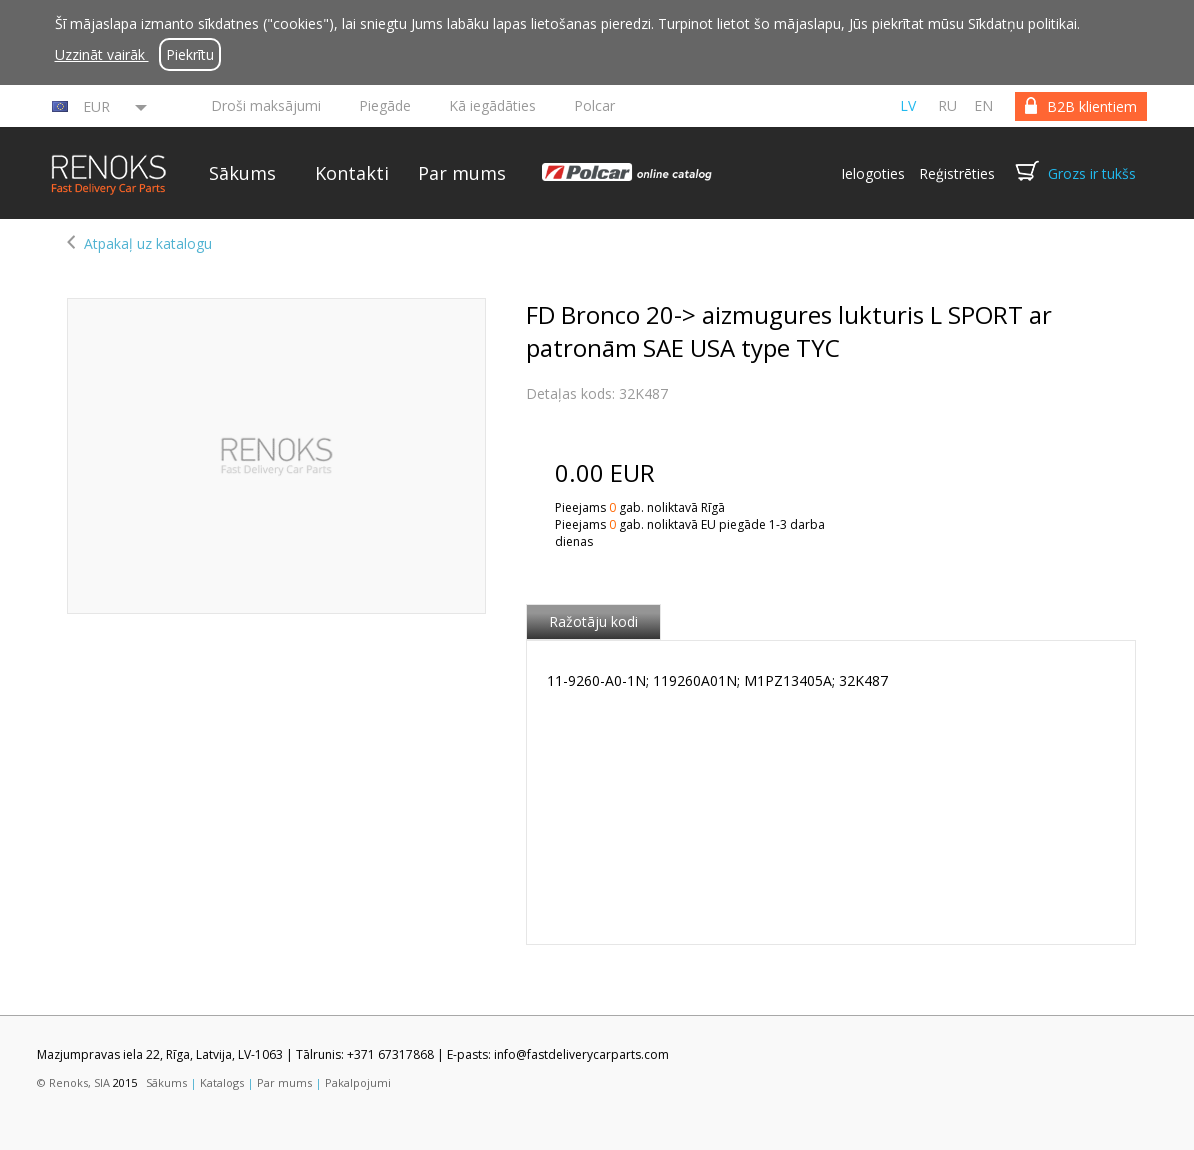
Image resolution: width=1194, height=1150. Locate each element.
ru (947, 105)
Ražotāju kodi (593, 621)
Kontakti (352, 173)
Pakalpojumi (358, 1082)
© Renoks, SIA (73, 1082)
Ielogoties (873, 173)
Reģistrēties (957, 173)
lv (908, 105)
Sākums (242, 173)
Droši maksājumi (266, 105)
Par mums (462, 173)
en (983, 105)
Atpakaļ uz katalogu (148, 243)
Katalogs (222, 1082)
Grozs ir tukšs (1092, 173)
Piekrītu (190, 54)
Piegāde (385, 105)
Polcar (594, 105)
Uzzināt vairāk (102, 54)
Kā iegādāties (492, 105)
